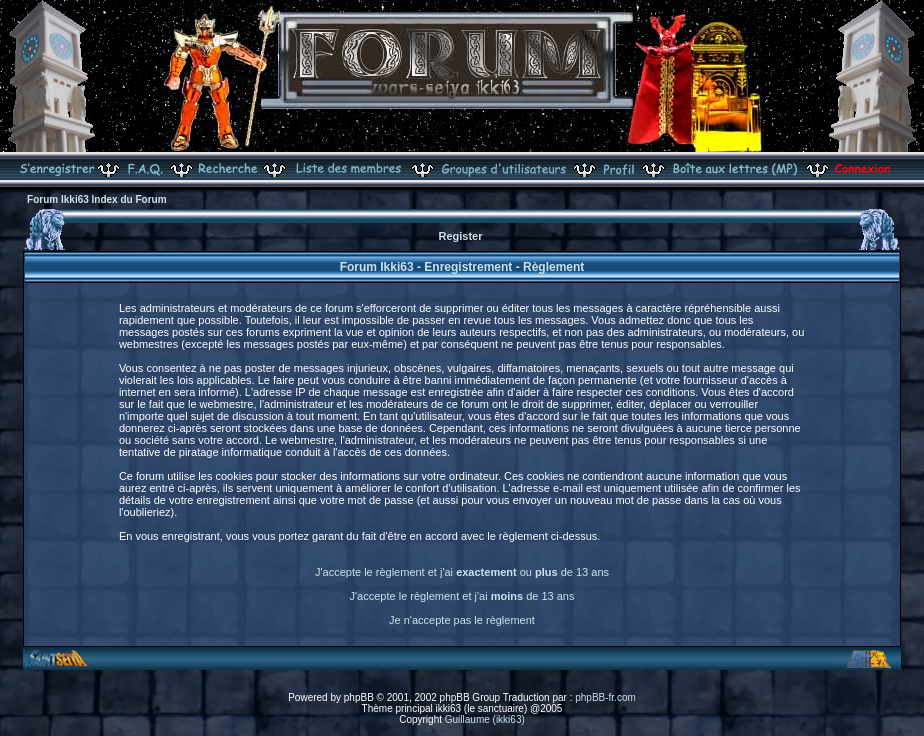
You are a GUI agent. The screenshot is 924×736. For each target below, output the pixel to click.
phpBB (359, 697)
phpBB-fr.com (605, 697)
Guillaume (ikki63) (485, 719)
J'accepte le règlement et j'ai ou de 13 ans (462, 572)
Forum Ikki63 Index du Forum (96, 199)
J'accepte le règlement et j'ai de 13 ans (462, 596)
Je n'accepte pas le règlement (462, 620)
